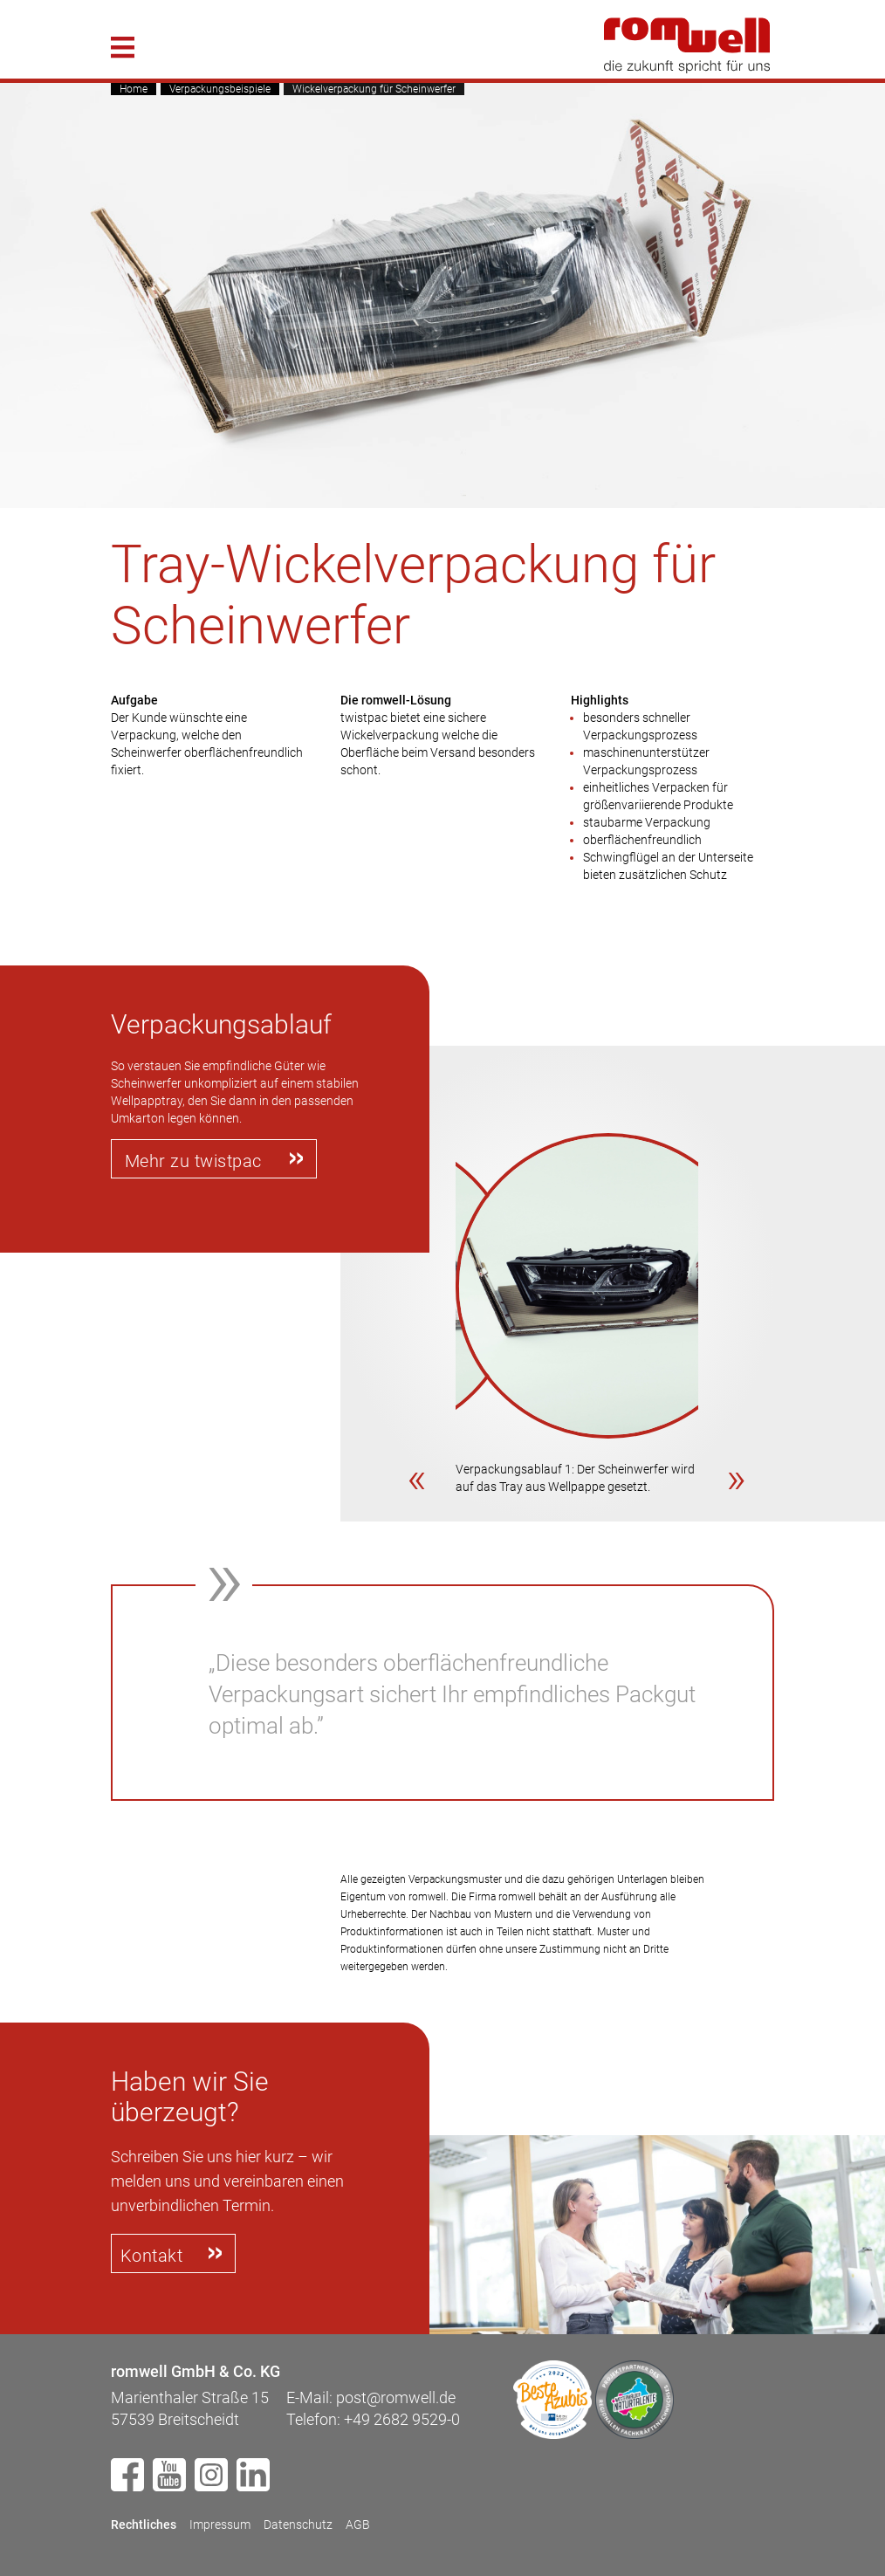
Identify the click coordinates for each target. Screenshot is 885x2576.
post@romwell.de (396, 2397)
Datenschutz (298, 2524)
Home (134, 89)
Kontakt (151, 2255)
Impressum (219, 2524)
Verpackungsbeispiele (220, 89)
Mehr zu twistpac (193, 1161)
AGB (358, 2524)
